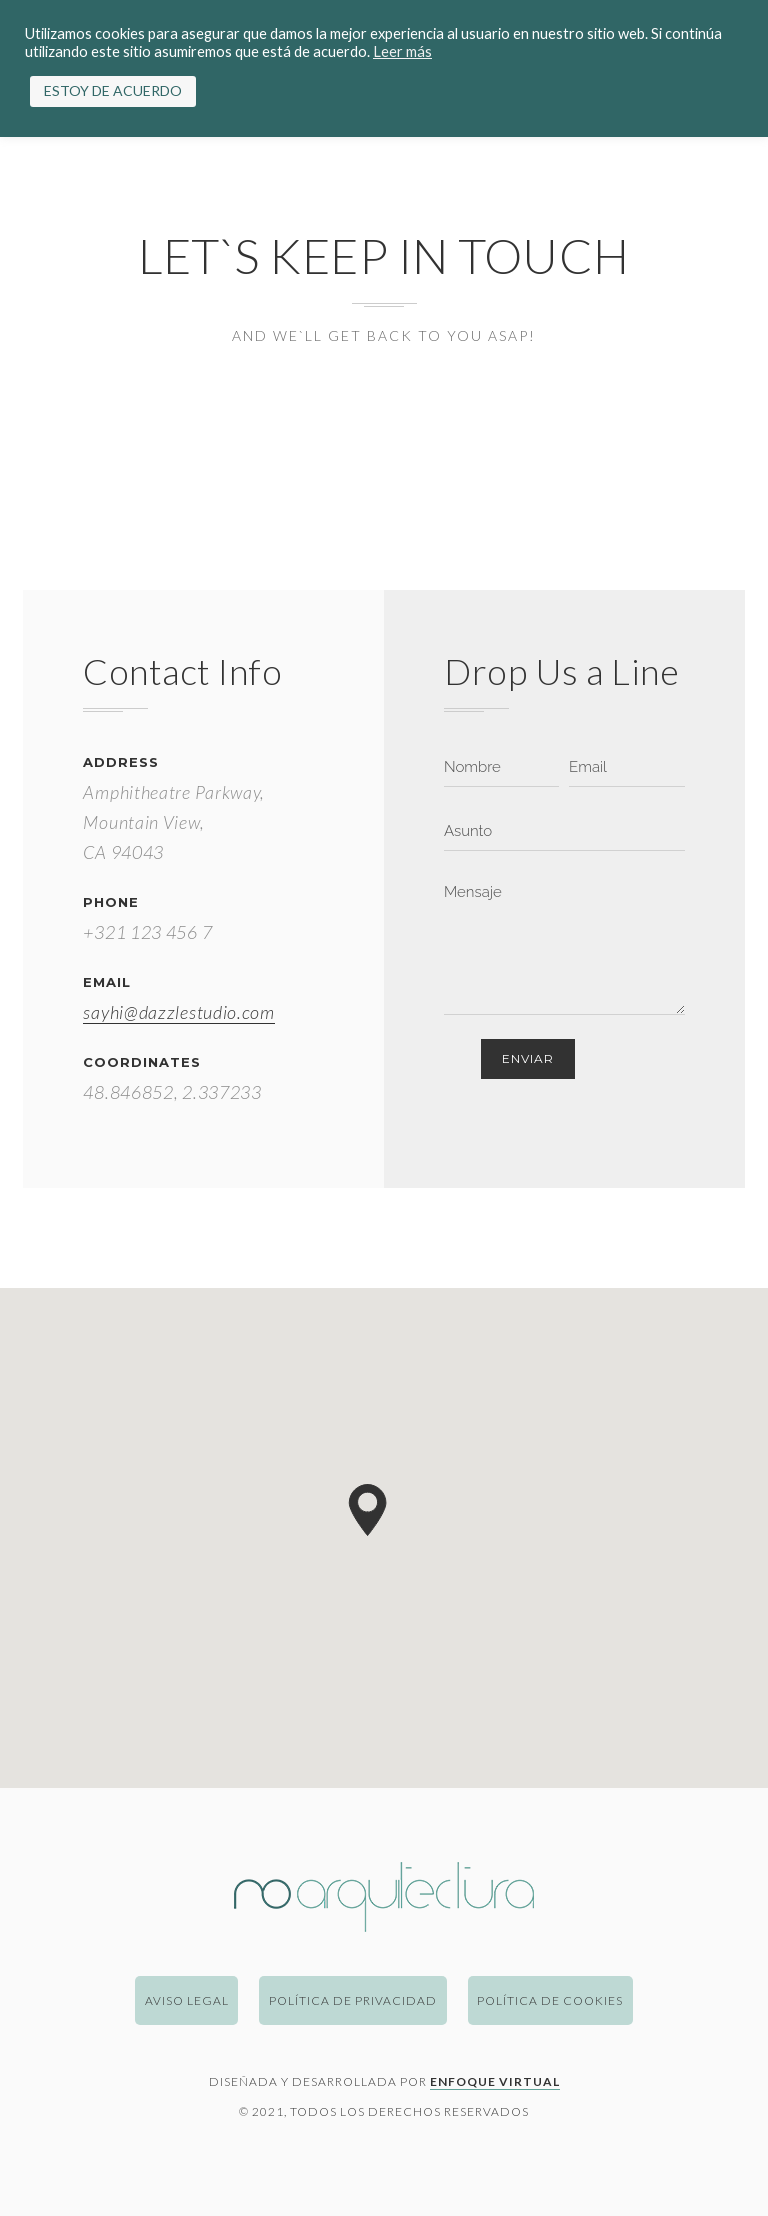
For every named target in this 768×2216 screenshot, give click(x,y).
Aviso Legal (187, 2000)
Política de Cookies (550, 2000)
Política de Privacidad (353, 2000)
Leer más (402, 51)
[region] (384, 1538)
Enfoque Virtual (495, 2081)
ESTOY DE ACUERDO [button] (113, 90)
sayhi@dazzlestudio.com (178, 1012)
